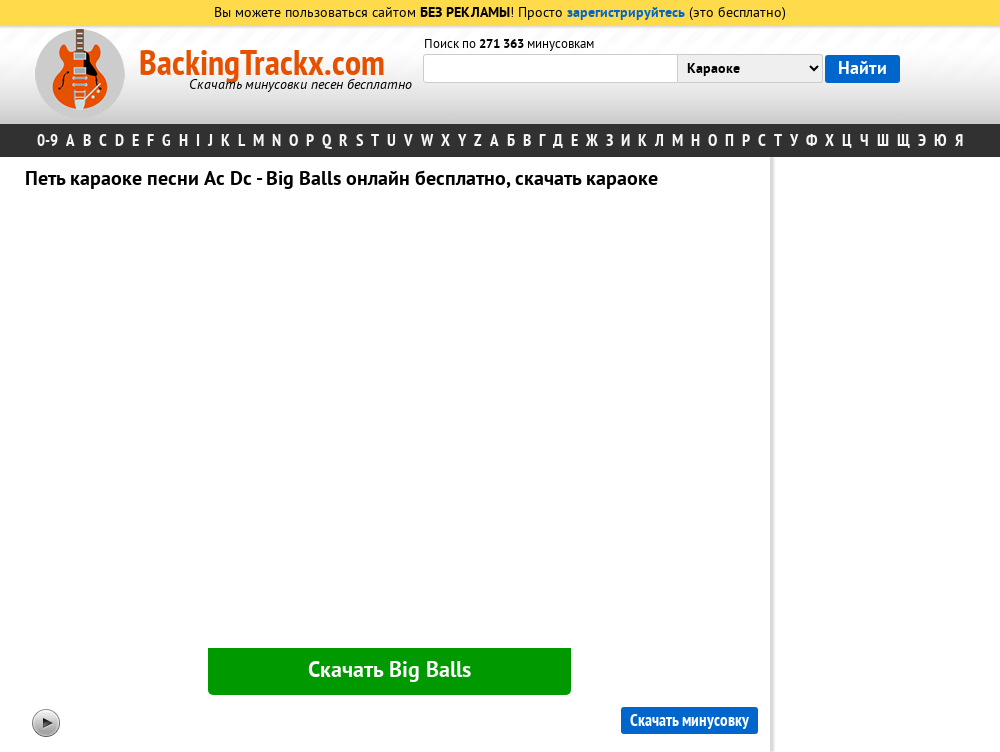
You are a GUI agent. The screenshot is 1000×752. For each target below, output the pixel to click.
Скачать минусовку (689, 720)
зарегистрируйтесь (626, 13)
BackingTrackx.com (262, 64)
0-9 (47, 140)
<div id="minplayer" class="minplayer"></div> (389, 423)
